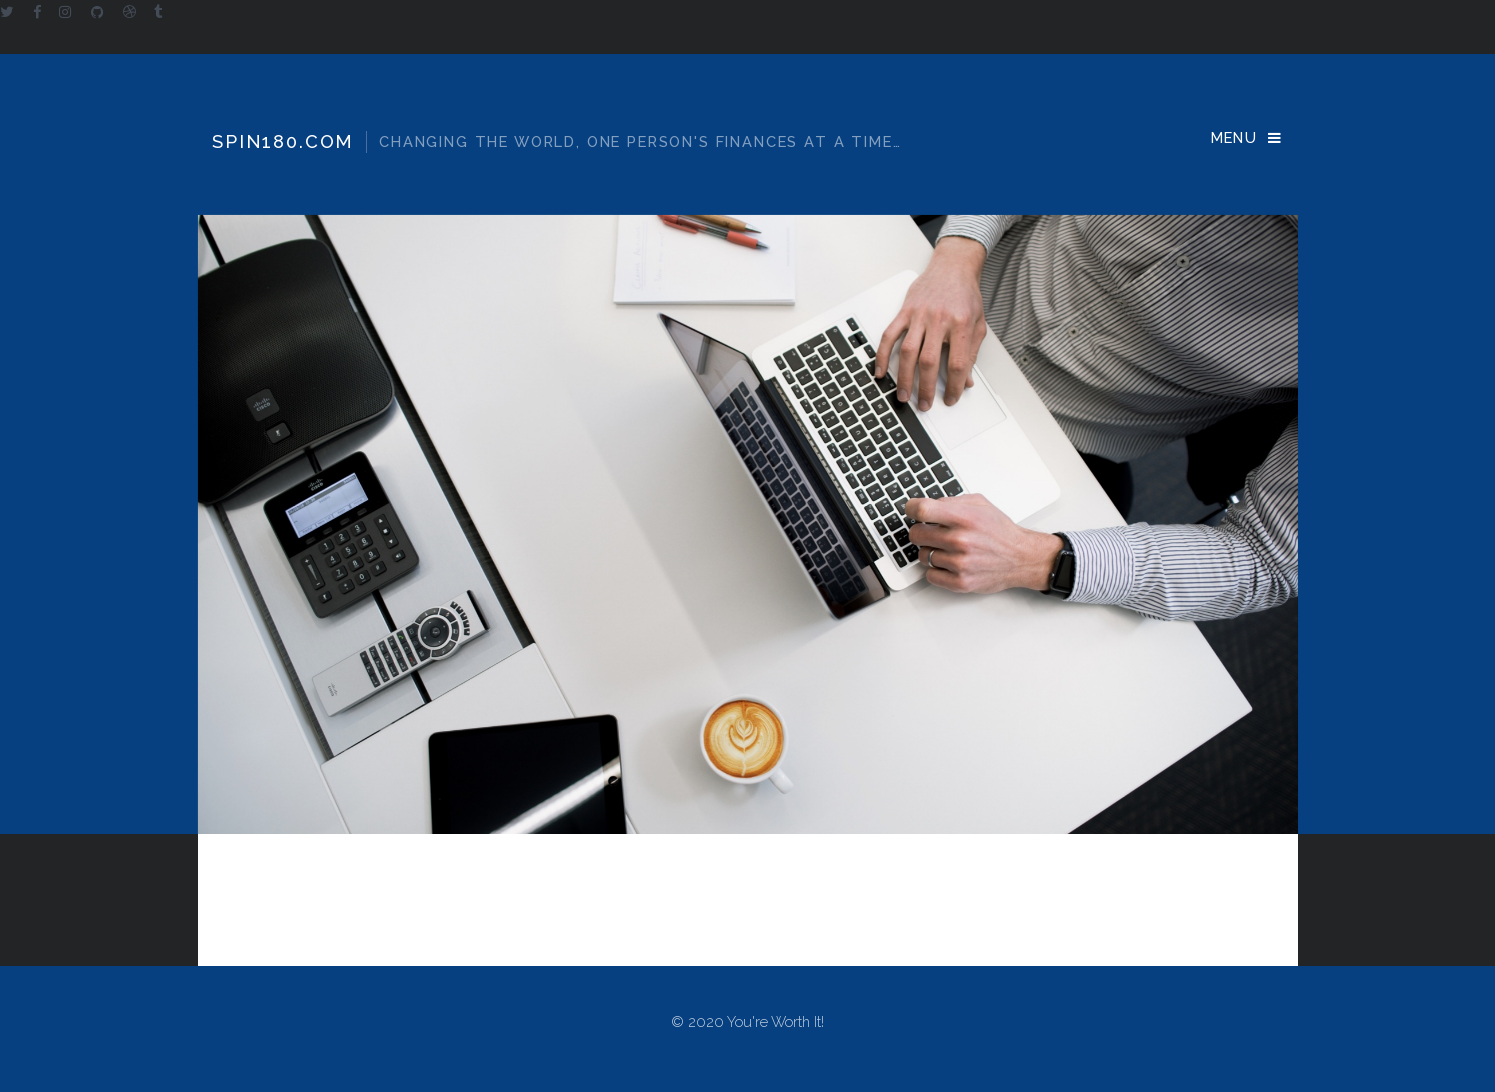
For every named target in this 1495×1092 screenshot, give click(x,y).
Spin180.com (556, 142)
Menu (1234, 137)
